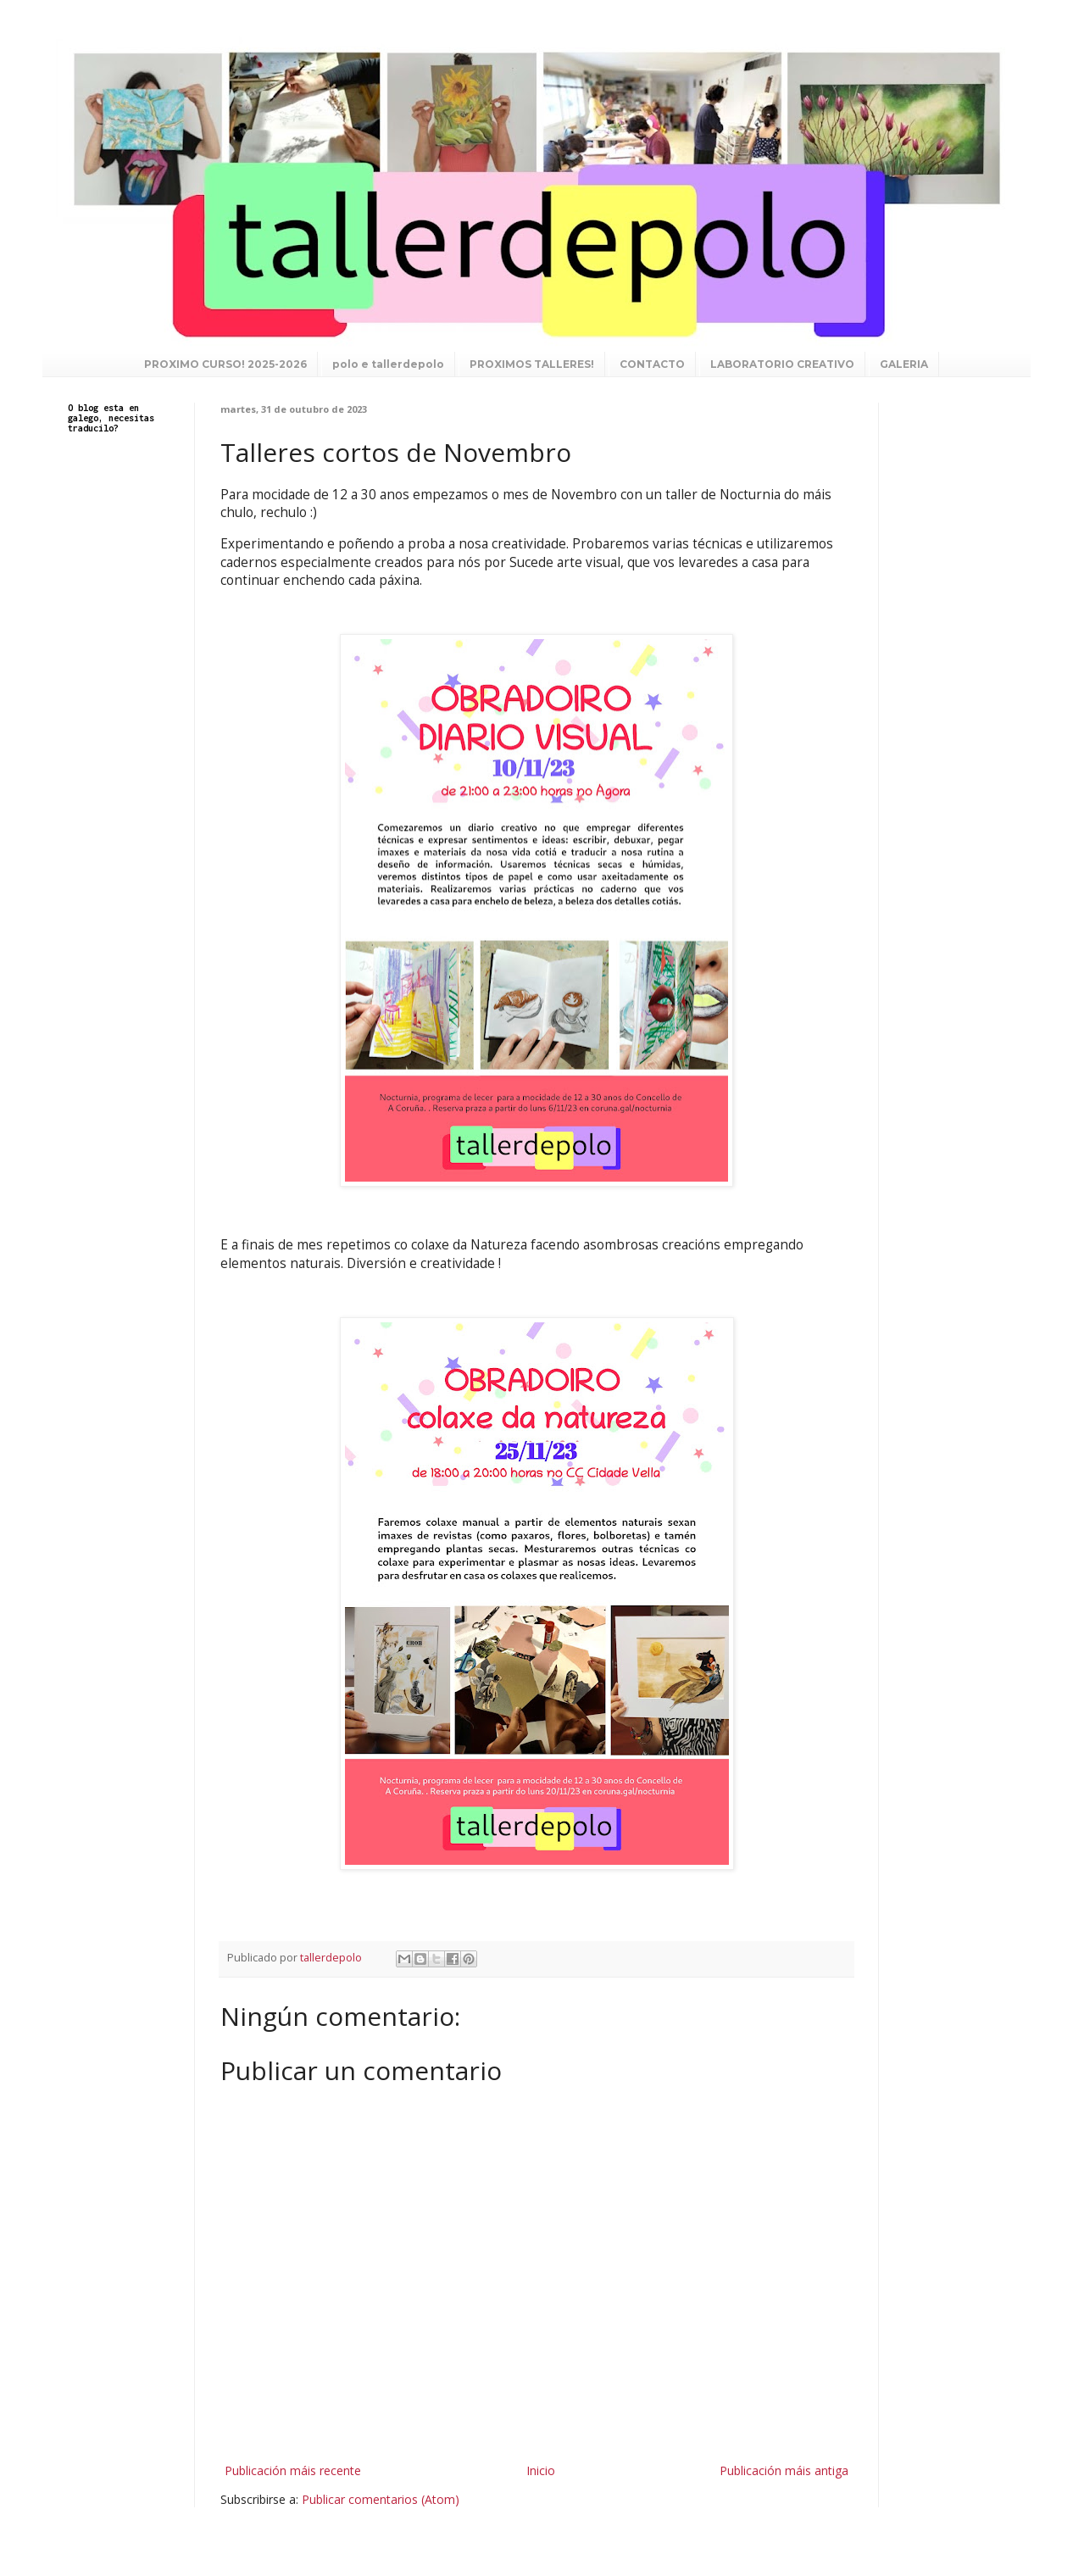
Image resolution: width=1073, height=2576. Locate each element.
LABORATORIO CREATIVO (782, 364)
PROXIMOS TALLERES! (532, 364)
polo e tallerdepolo (388, 364)
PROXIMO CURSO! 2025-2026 (225, 364)
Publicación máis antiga (784, 2470)
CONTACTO (652, 364)
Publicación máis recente (293, 2470)
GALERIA (904, 364)
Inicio (540, 2470)
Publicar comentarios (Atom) (380, 2499)
